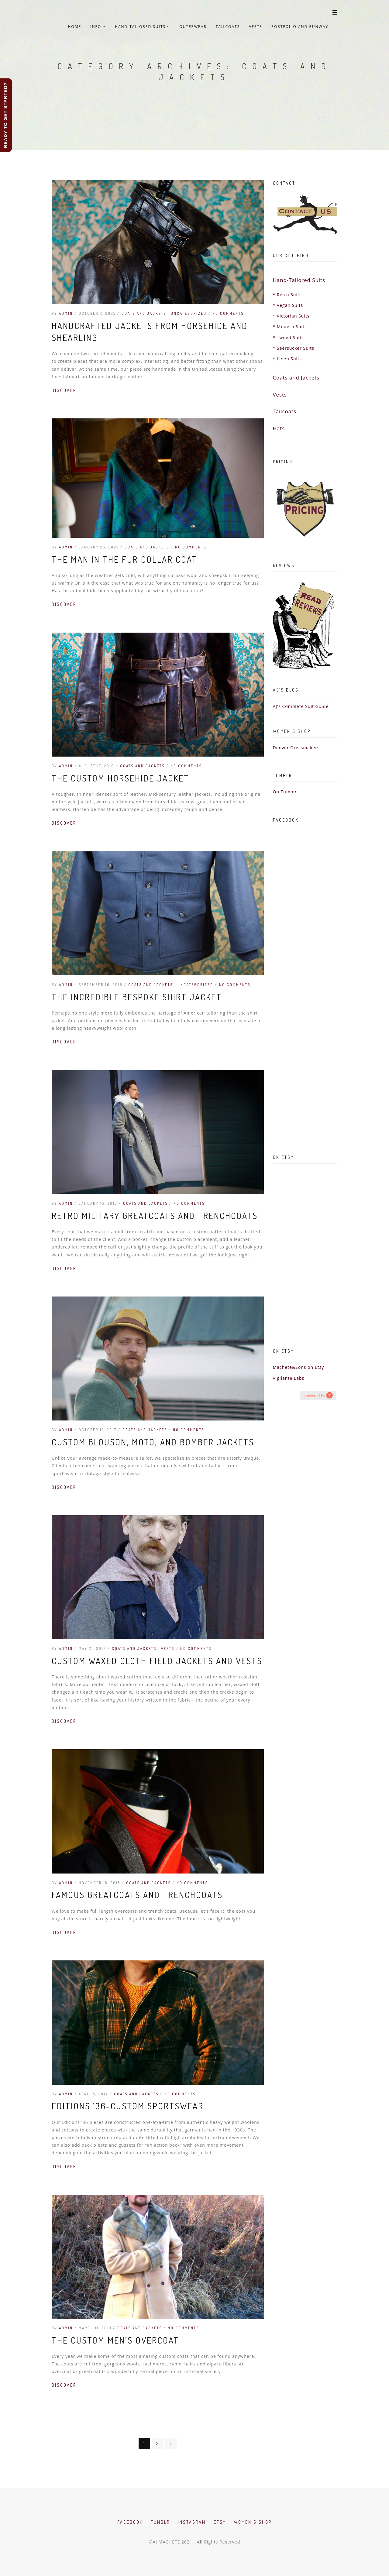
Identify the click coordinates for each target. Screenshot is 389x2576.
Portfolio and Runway (299, 26)
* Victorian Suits (291, 316)
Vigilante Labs (289, 1378)
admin (66, 313)
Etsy (220, 2522)
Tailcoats (228, 26)
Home (74, 26)
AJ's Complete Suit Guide (301, 706)
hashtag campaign (318, 1395)
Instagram (192, 2522)
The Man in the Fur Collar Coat (124, 559)
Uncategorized (189, 313)
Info (98, 26)
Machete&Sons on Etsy (298, 1367)
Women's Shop (253, 2522)
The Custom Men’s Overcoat (115, 2340)
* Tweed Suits (288, 337)
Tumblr (160, 2522)
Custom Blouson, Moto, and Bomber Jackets (153, 1442)
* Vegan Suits (288, 305)
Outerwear (193, 26)
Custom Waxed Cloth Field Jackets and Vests (157, 1660)
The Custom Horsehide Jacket (120, 778)
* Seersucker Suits (293, 348)
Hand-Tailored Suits (142, 26)
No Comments (228, 313)
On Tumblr (285, 792)
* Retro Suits (287, 294)
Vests (255, 26)
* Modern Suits (290, 326)
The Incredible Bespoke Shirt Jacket (137, 996)
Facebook (130, 2522)
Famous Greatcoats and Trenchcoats (137, 1894)
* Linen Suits (287, 359)
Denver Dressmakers (296, 747)
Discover (64, 390)
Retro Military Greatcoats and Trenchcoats (155, 1215)
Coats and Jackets (145, 313)
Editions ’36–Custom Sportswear (128, 2105)
